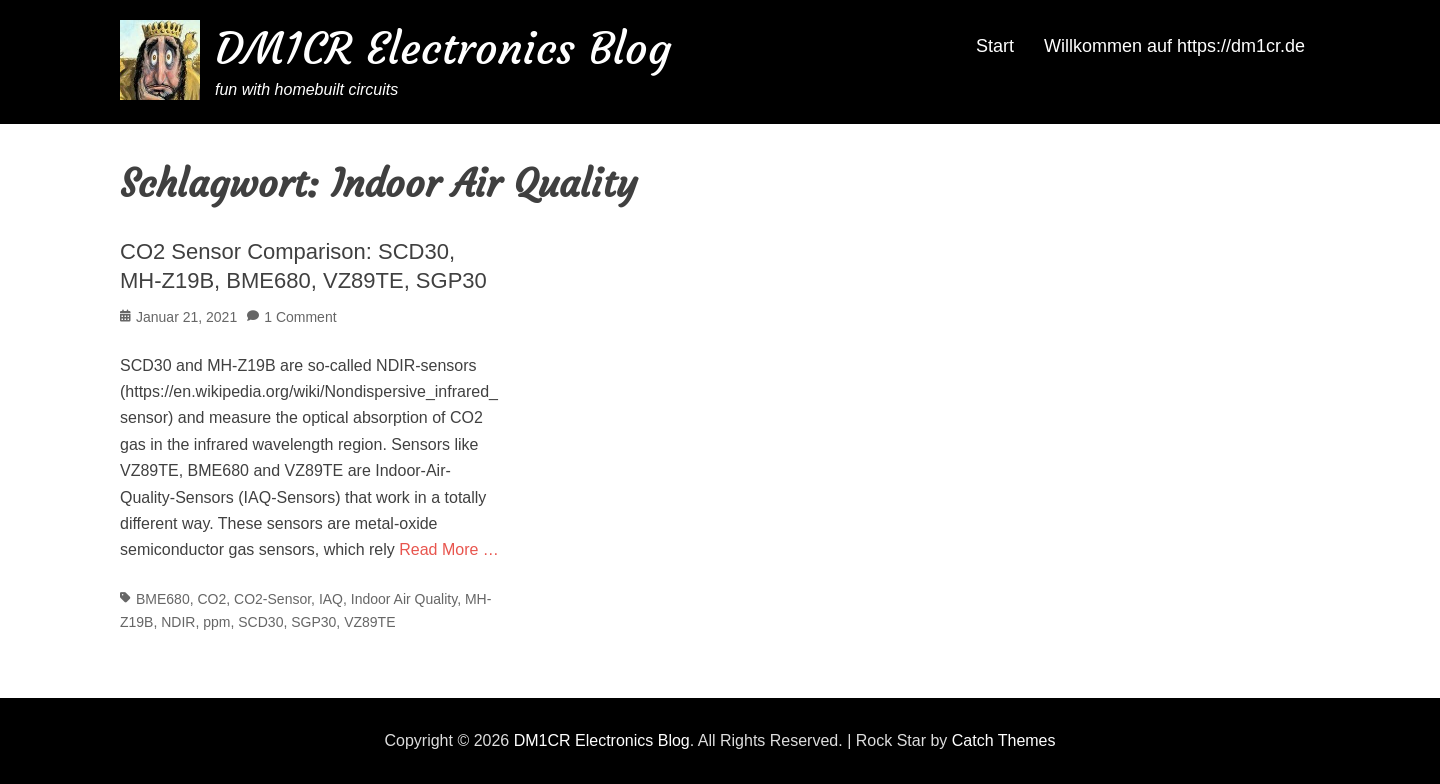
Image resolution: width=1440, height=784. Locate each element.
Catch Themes (1004, 740)
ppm (216, 622)
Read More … (449, 549)
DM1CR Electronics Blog (443, 48)
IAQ (331, 599)
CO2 (211, 599)
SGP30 (313, 622)
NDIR (178, 622)
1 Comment (300, 317)
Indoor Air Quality (404, 599)
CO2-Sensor (272, 599)
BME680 (163, 599)
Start (995, 46)
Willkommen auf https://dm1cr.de (1174, 46)
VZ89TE (369, 622)
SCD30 (260, 622)
